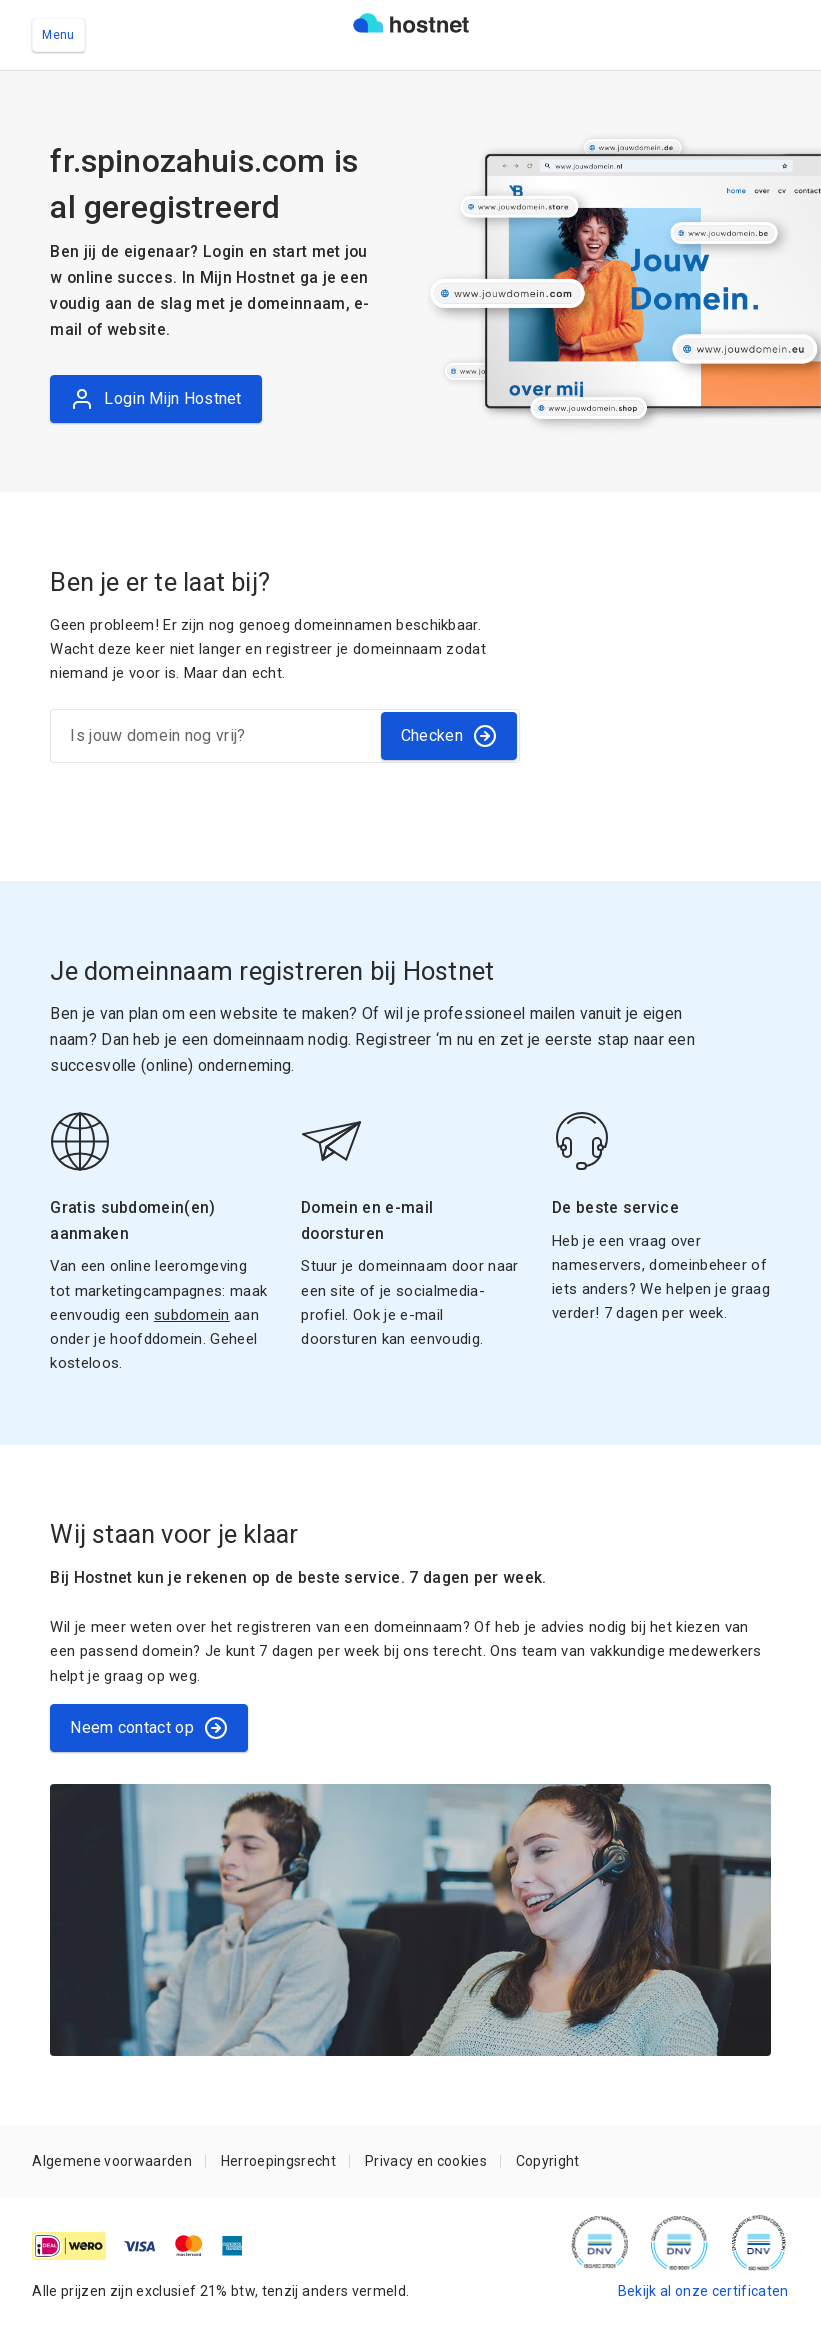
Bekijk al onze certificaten (703, 2291)
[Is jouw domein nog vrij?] (214, 736)
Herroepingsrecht (278, 2161)
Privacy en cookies (426, 2161)
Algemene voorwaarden (112, 2161)
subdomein (192, 1315)
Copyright (548, 2161)
